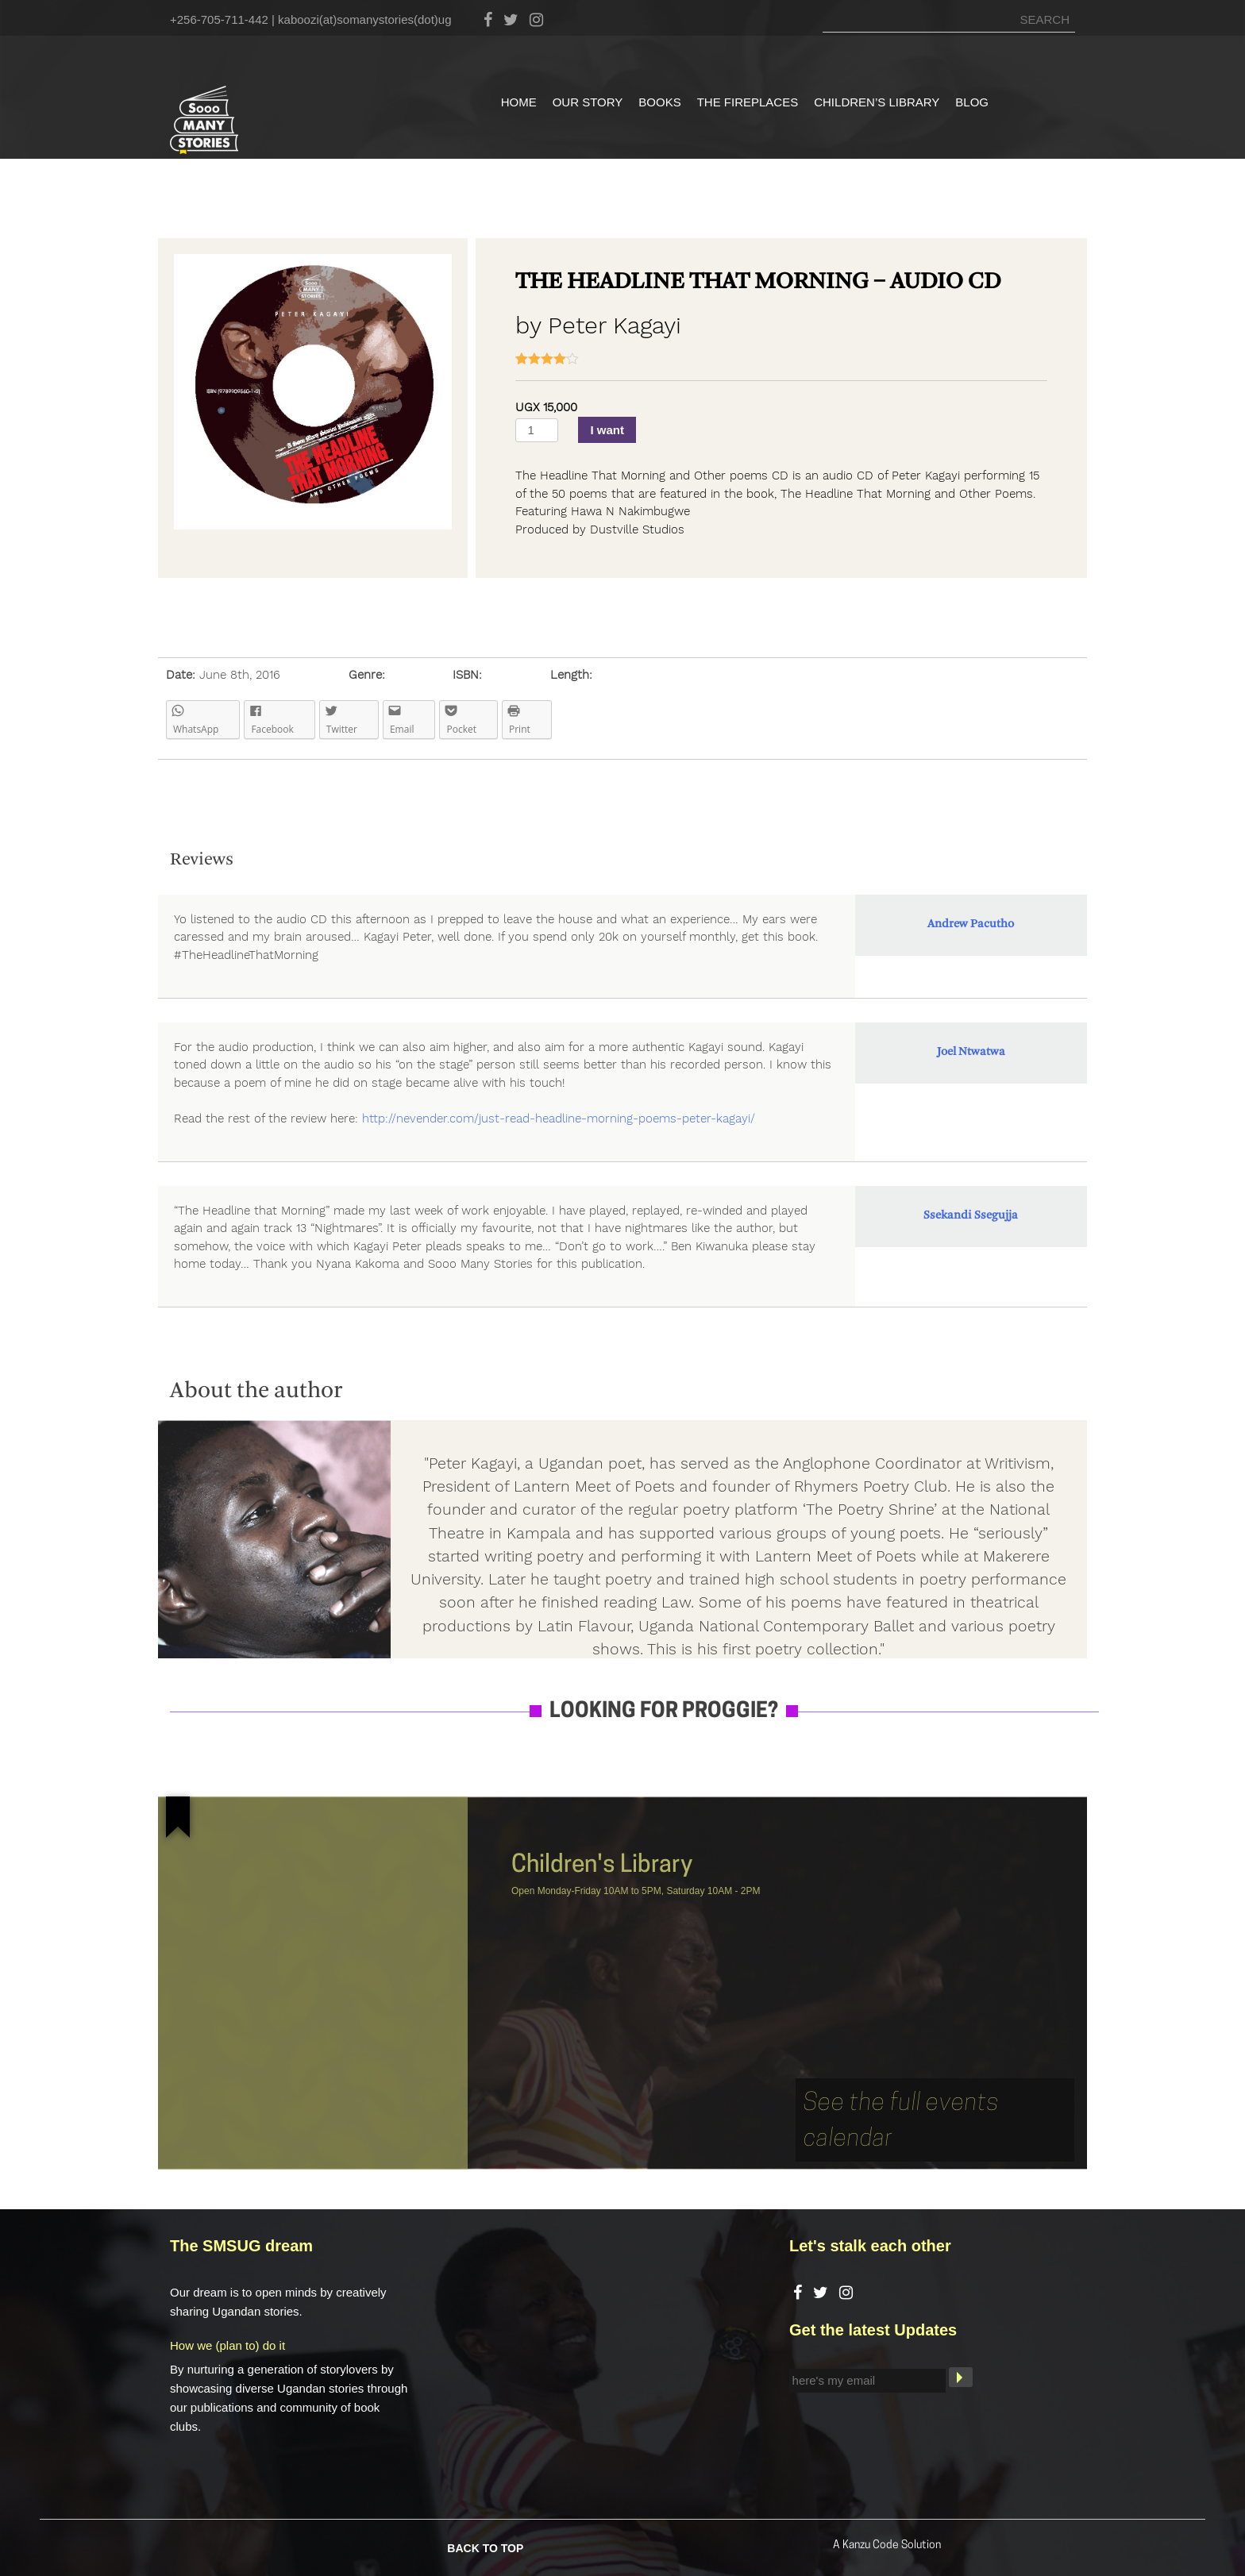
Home (519, 102)
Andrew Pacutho (970, 924)
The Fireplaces (748, 102)
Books (659, 102)
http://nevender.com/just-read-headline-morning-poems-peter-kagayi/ (558, 1118)
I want (607, 430)
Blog (972, 102)
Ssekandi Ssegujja (970, 1216)
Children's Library (601, 1866)
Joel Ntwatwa (971, 1052)
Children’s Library (876, 102)
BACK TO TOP (485, 2547)
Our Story (588, 102)
